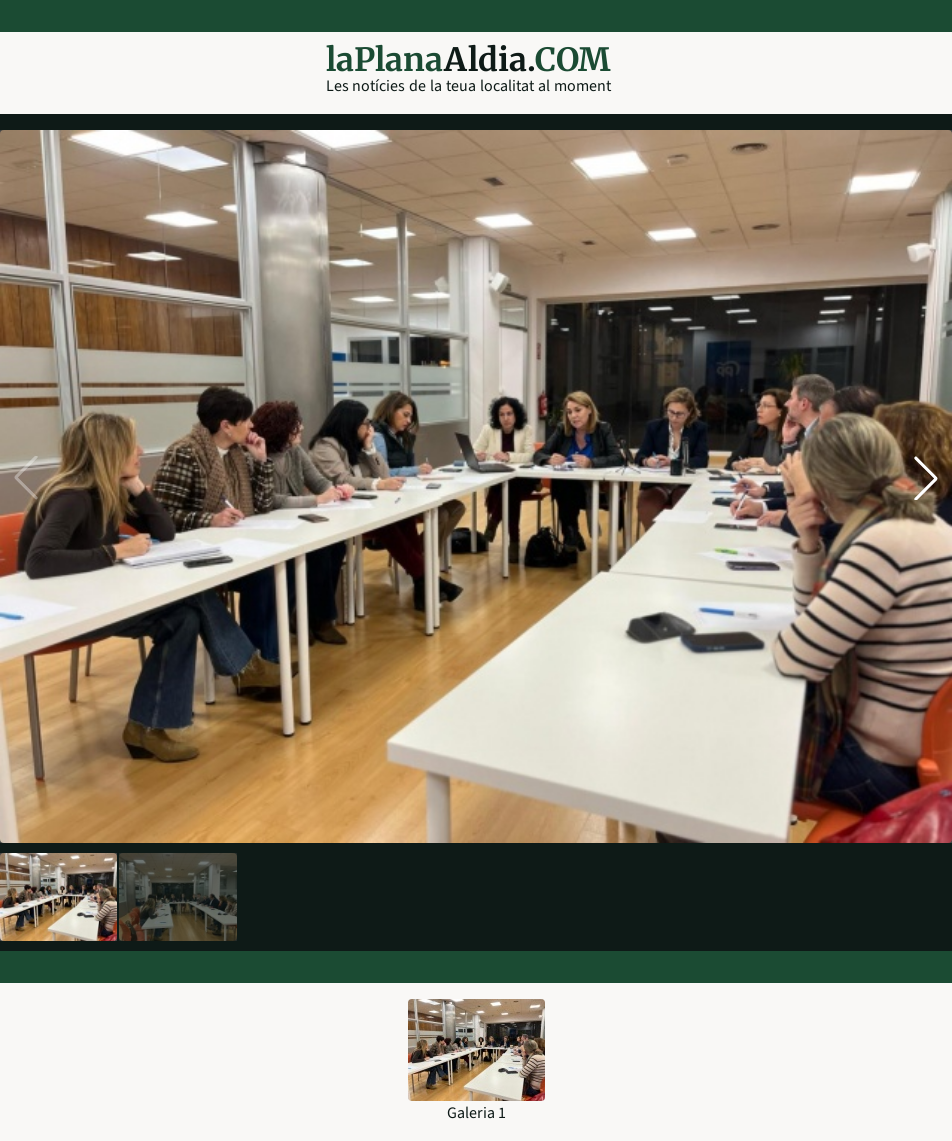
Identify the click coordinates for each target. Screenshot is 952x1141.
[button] (926, 478)
